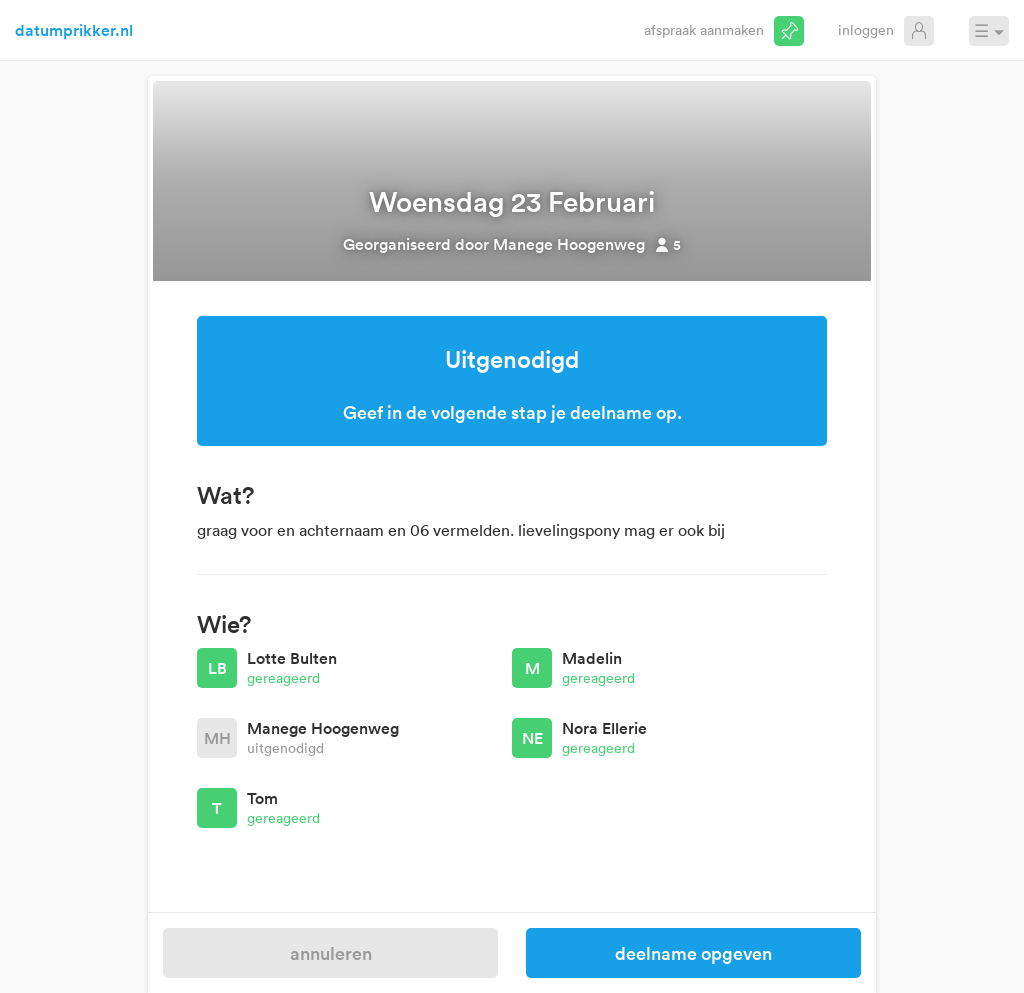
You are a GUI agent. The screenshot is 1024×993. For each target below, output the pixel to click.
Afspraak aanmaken (704, 29)
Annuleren (331, 953)
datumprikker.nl (74, 30)
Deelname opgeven (693, 953)
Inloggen (866, 29)
